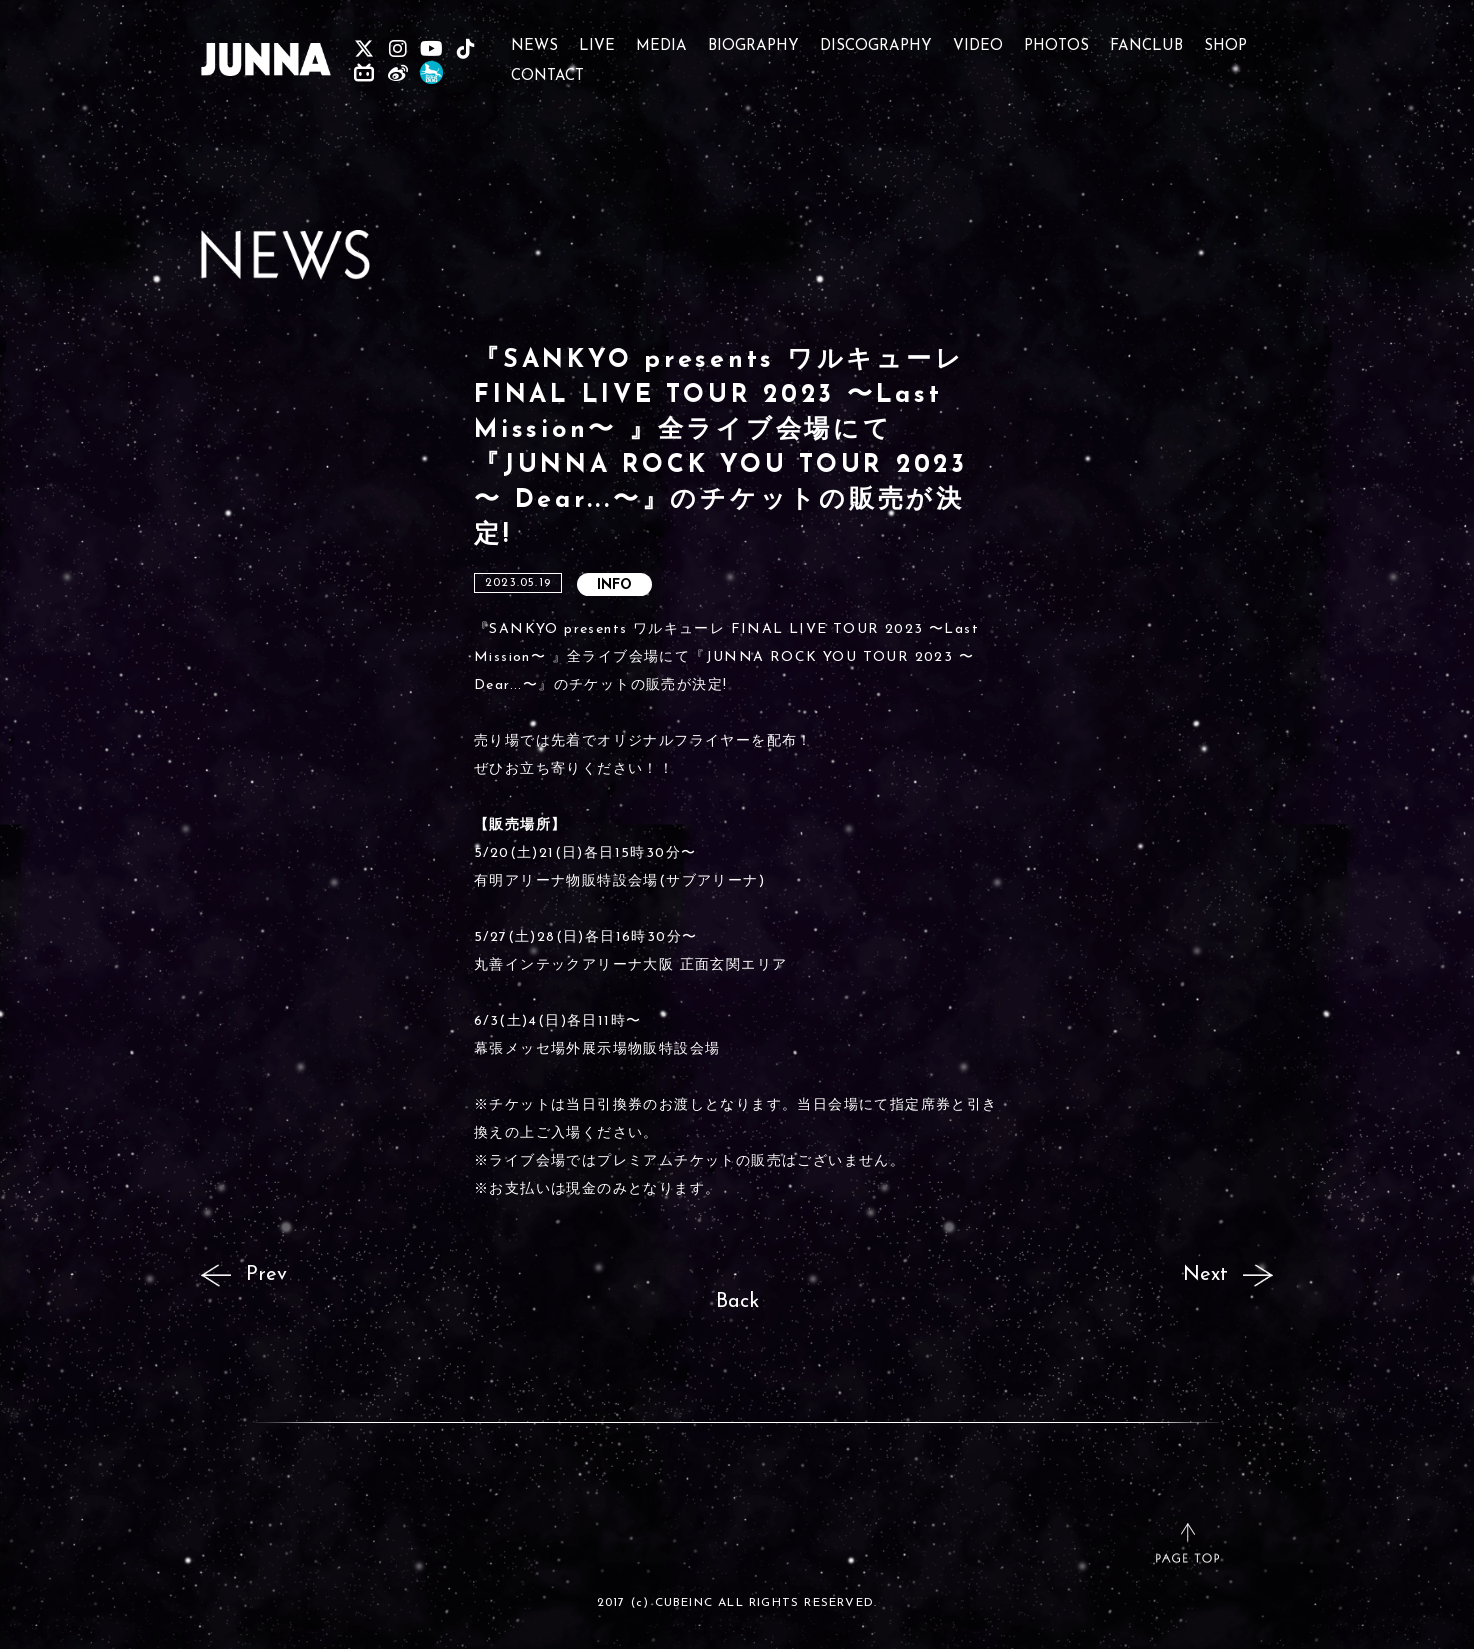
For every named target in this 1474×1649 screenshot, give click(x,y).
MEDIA (661, 37)
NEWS (534, 37)
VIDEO (978, 37)
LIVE (597, 37)
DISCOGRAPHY (876, 37)
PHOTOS (1056, 37)
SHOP (1225, 37)
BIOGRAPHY (753, 37)
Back (737, 1302)
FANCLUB (1146, 37)
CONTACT (547, 67)
